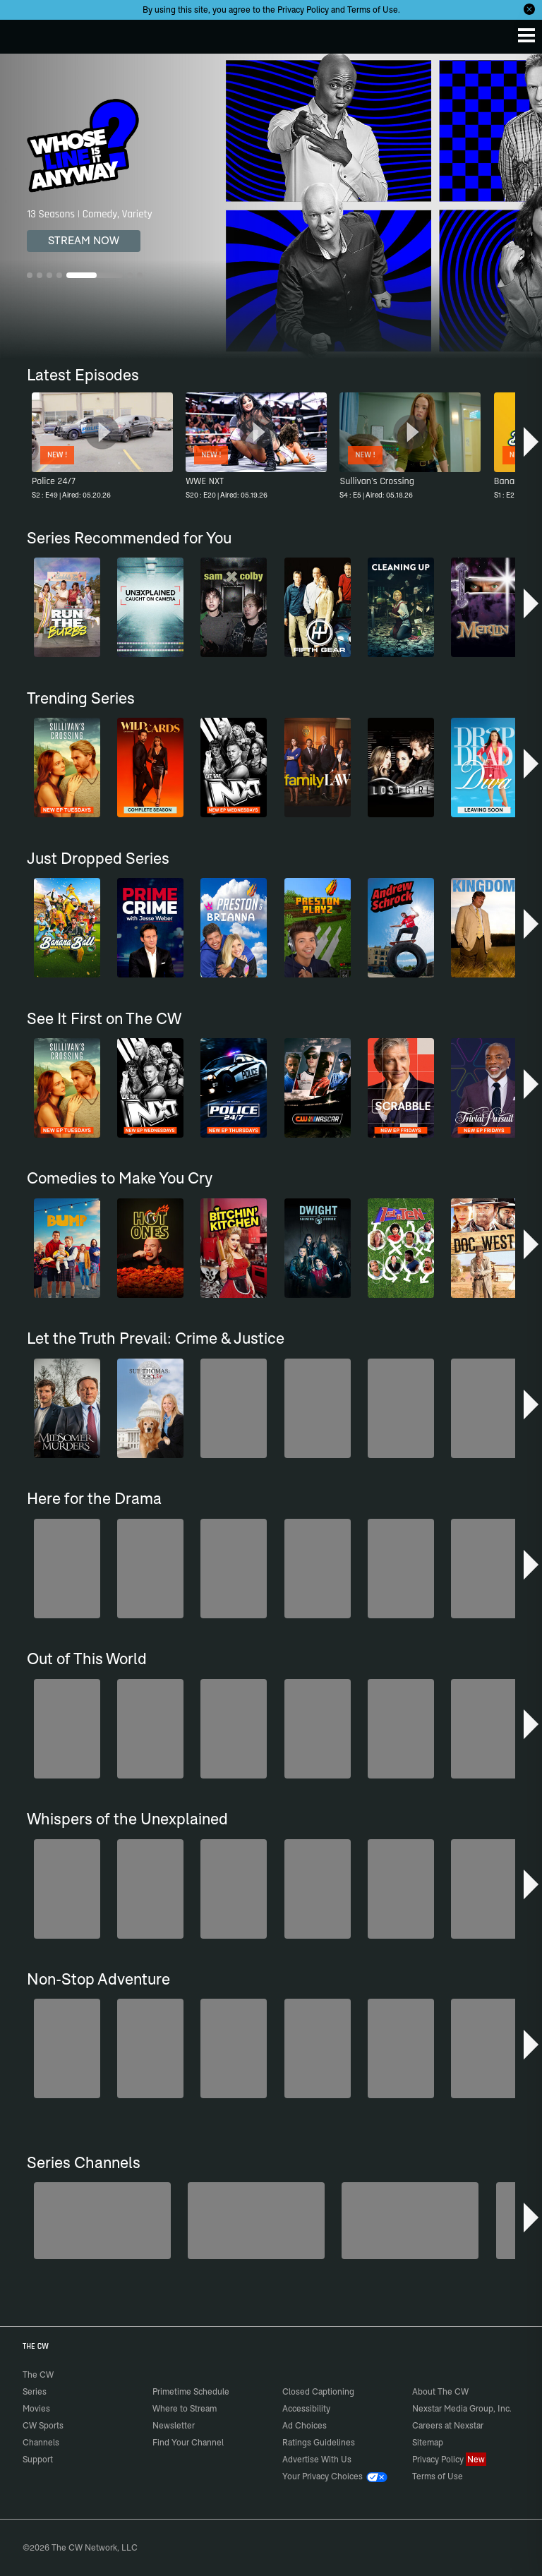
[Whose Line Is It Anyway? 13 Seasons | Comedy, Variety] (271, 206)
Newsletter (173, 2425)
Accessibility (306, 2408)
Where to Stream (184, 2408)
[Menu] (526, 35)
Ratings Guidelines (318, 2442)
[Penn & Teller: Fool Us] (410, 2220)
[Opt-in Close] (529, 9)
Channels (41, 2442)
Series (35, 2391)
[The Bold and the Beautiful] (256, 2220)
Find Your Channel (188, 2442)
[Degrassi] (102, 2220)
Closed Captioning (318, 2391)
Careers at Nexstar (447, 2425)
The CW (24, 33)
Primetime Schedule (190, 2391)
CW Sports (43, 2425)
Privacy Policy (303, 9)
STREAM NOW (83, 240)
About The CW (440, 2391)
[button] (531, 441)
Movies (36, 2408)
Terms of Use (372, 9)
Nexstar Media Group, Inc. (462, 2408)
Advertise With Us (316, 2459)
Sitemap (427, 2442)
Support (38, 2459)
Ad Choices (304, 2425)
